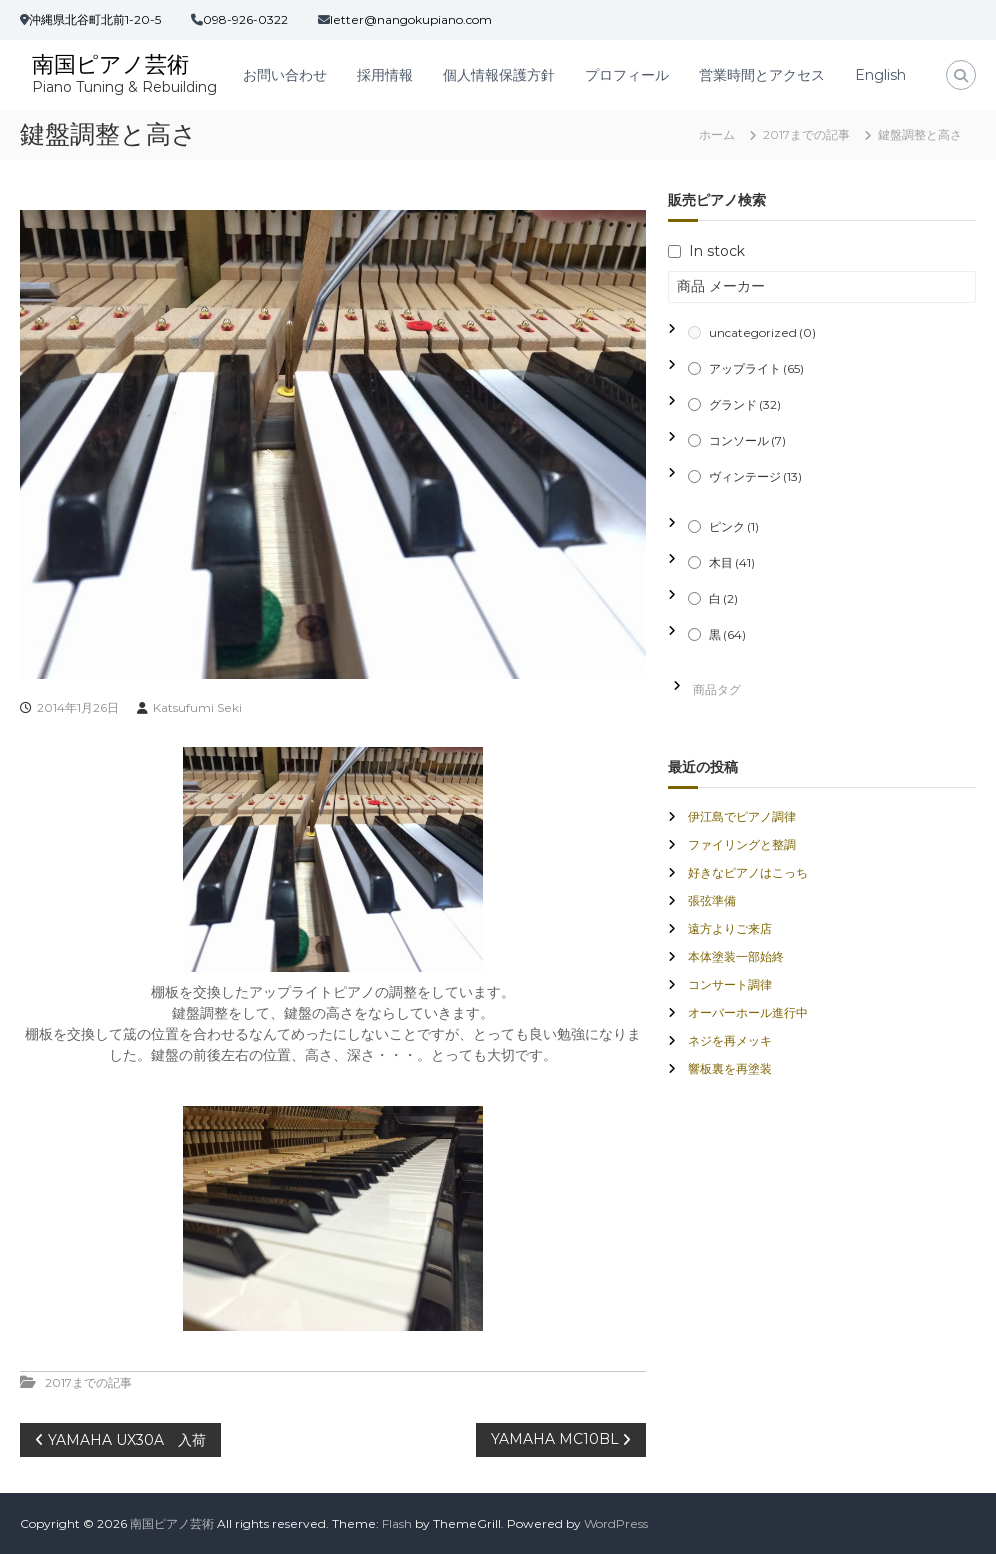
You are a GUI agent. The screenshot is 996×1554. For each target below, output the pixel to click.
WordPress (616, 1523)
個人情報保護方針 (499, 75)
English (880, 75)
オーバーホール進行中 (748, 1012)
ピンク (734, 526)
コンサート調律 (730, 984)
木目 (732, 562)
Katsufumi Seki (197, 707)
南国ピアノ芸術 (110, 64)
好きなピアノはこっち (748, 872)
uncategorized (762, 332)
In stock (717, 251)
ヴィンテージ (755, 476)
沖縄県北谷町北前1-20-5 (95, 19)
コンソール (747, 440)
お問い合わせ (285, 75)
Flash (397, 1523)
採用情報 (385, 75)
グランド (745, 404)
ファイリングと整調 (742, 844)
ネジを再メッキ (730, 1040)
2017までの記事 (806, 134)
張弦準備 (712, 900)
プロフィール (627, 75)
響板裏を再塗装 (730, 1068)
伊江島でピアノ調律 (742, 816)
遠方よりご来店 (730, 928)
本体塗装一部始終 (736, 956)
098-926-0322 (245, 19)
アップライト (756, 368)
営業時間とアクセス (762, 75)
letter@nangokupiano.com (411, 19)
